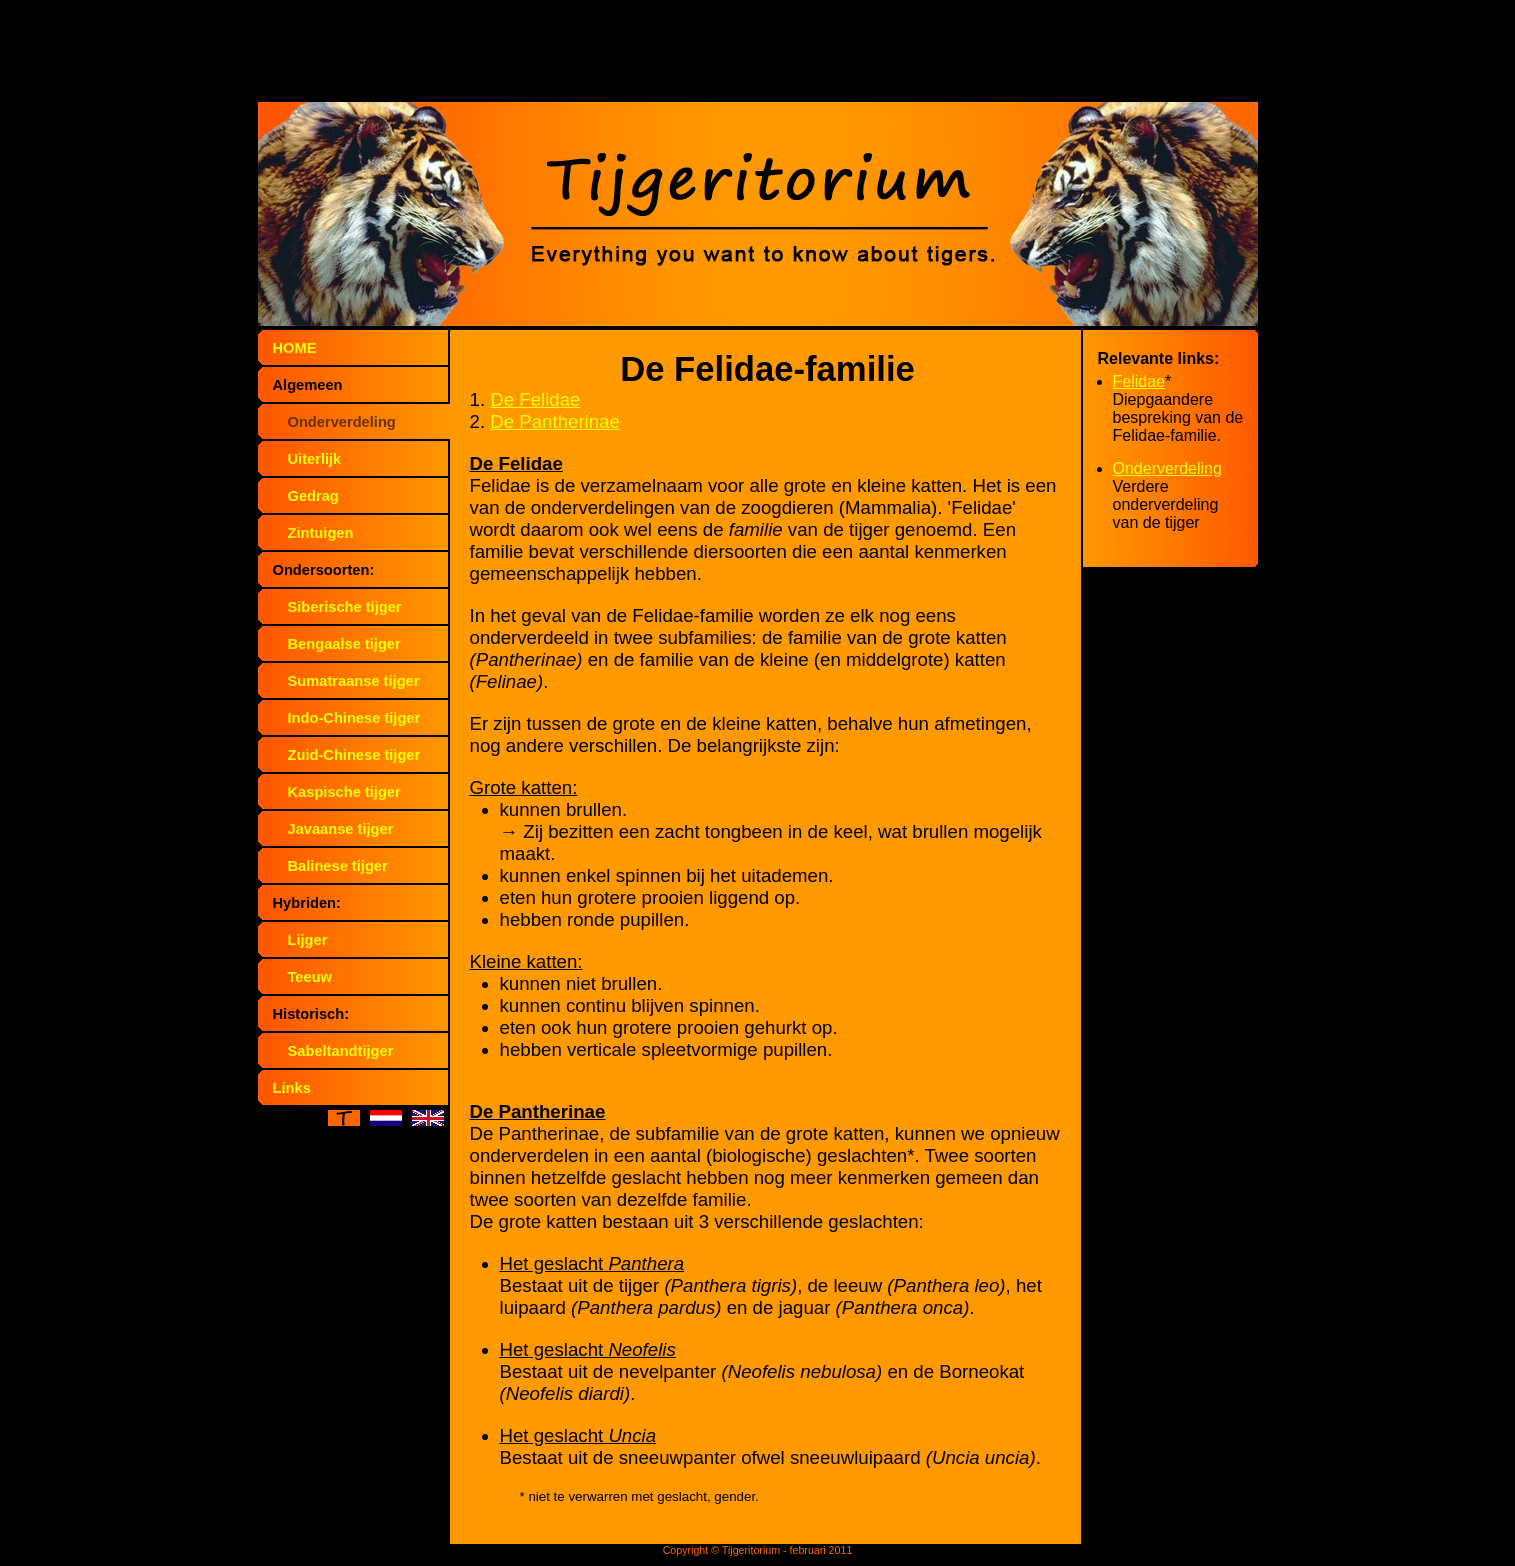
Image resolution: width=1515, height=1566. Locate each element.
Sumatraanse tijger (354, 681)
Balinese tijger (338, 866)
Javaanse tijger (341, 829)
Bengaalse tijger (344, 644)
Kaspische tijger (344, 792)
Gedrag (313, 496)
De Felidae (535, 399)
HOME (295, 348)
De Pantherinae (555, 421)
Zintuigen (321, 533)
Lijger (308, 940)
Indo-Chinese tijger (354, 718)
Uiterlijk (315, 459)
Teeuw (310, 977)
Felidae (1139, 381)
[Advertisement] (758, 55)
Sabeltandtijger (341, 1051)
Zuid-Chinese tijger (354, 755)
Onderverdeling (342, 422)
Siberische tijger (345, 607)
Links (292, 1088)
